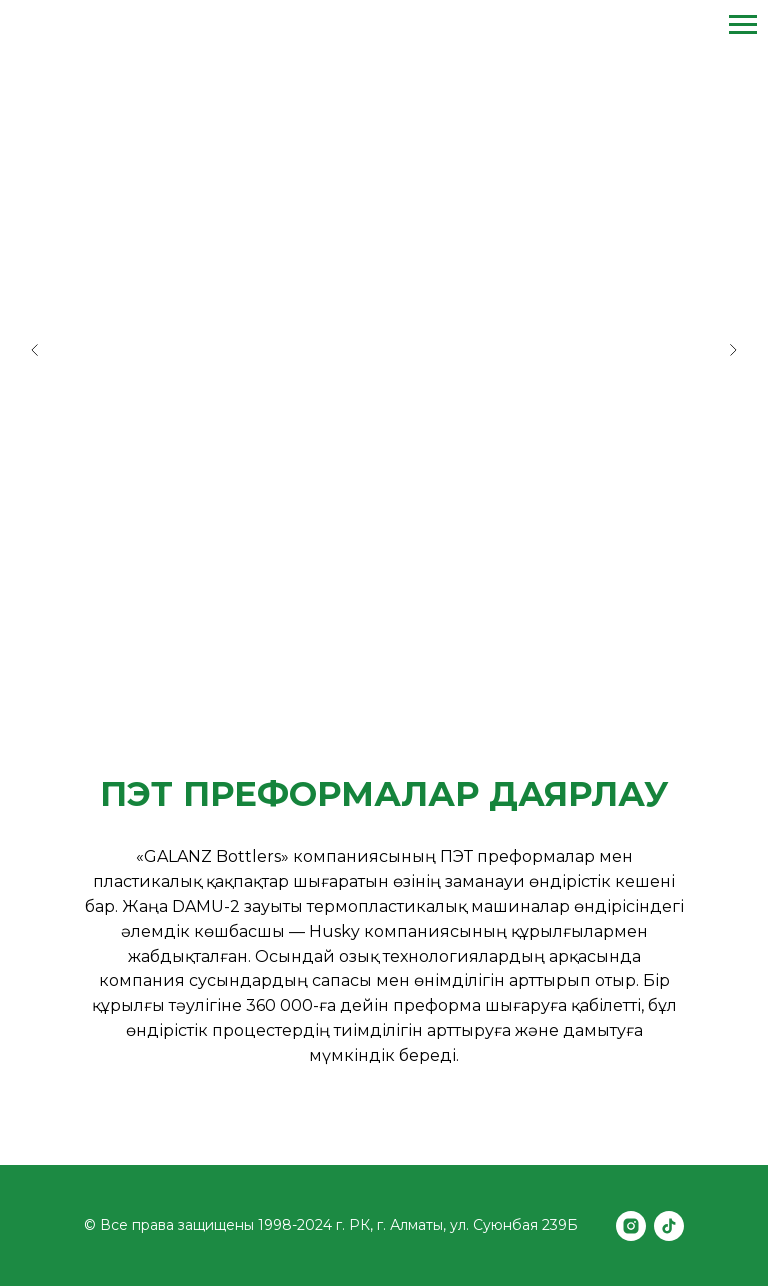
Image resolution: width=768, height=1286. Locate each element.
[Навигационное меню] (743, 25)
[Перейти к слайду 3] (394, 670)
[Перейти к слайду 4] (414, 670)
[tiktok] (669, 1226)
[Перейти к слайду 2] (374, 670)
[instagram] (631, 1226)
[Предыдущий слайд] (35, 350)
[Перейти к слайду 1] (354, 670)
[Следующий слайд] (733, 350)
